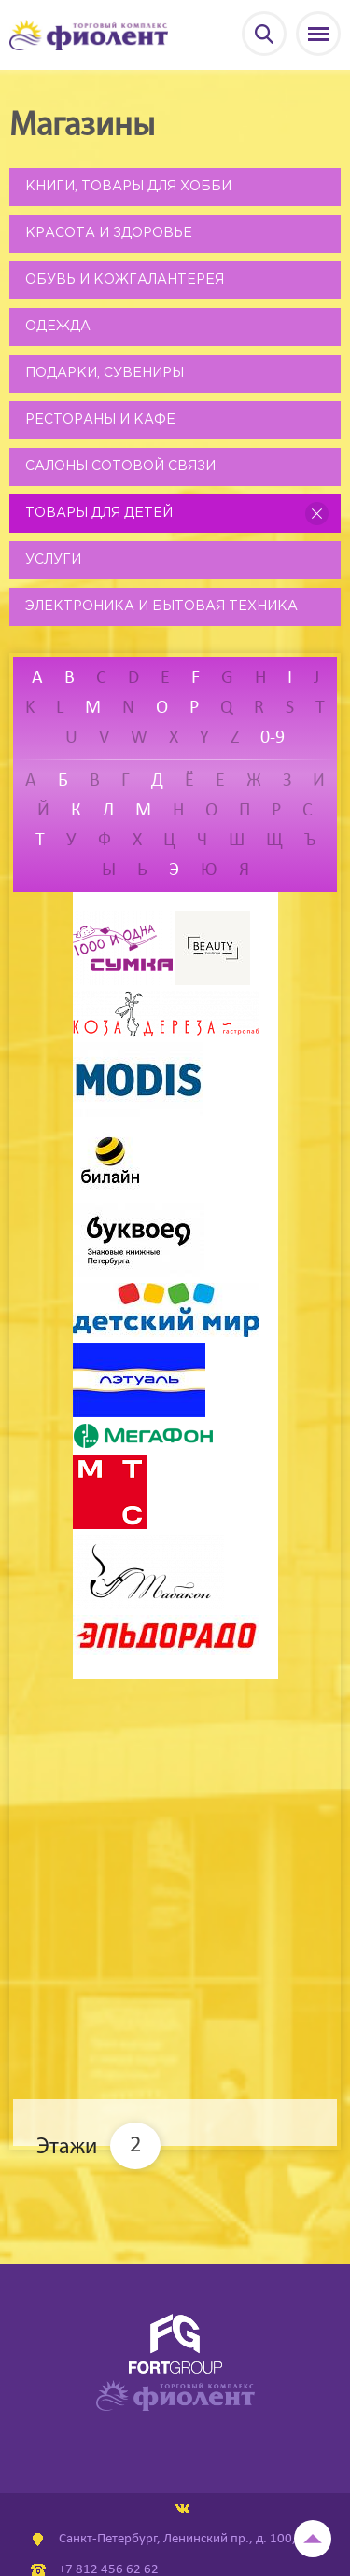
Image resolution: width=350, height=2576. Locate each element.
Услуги (53, 559)
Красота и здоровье (108, 233)
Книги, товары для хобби (128, 186)
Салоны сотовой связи (120, 466)
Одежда (58, 326)
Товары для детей (99, 513)
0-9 (272, 738)
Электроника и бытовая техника (161, 606)
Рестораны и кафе (100, 419)
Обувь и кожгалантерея (124, 279)
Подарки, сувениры (104, 373)
